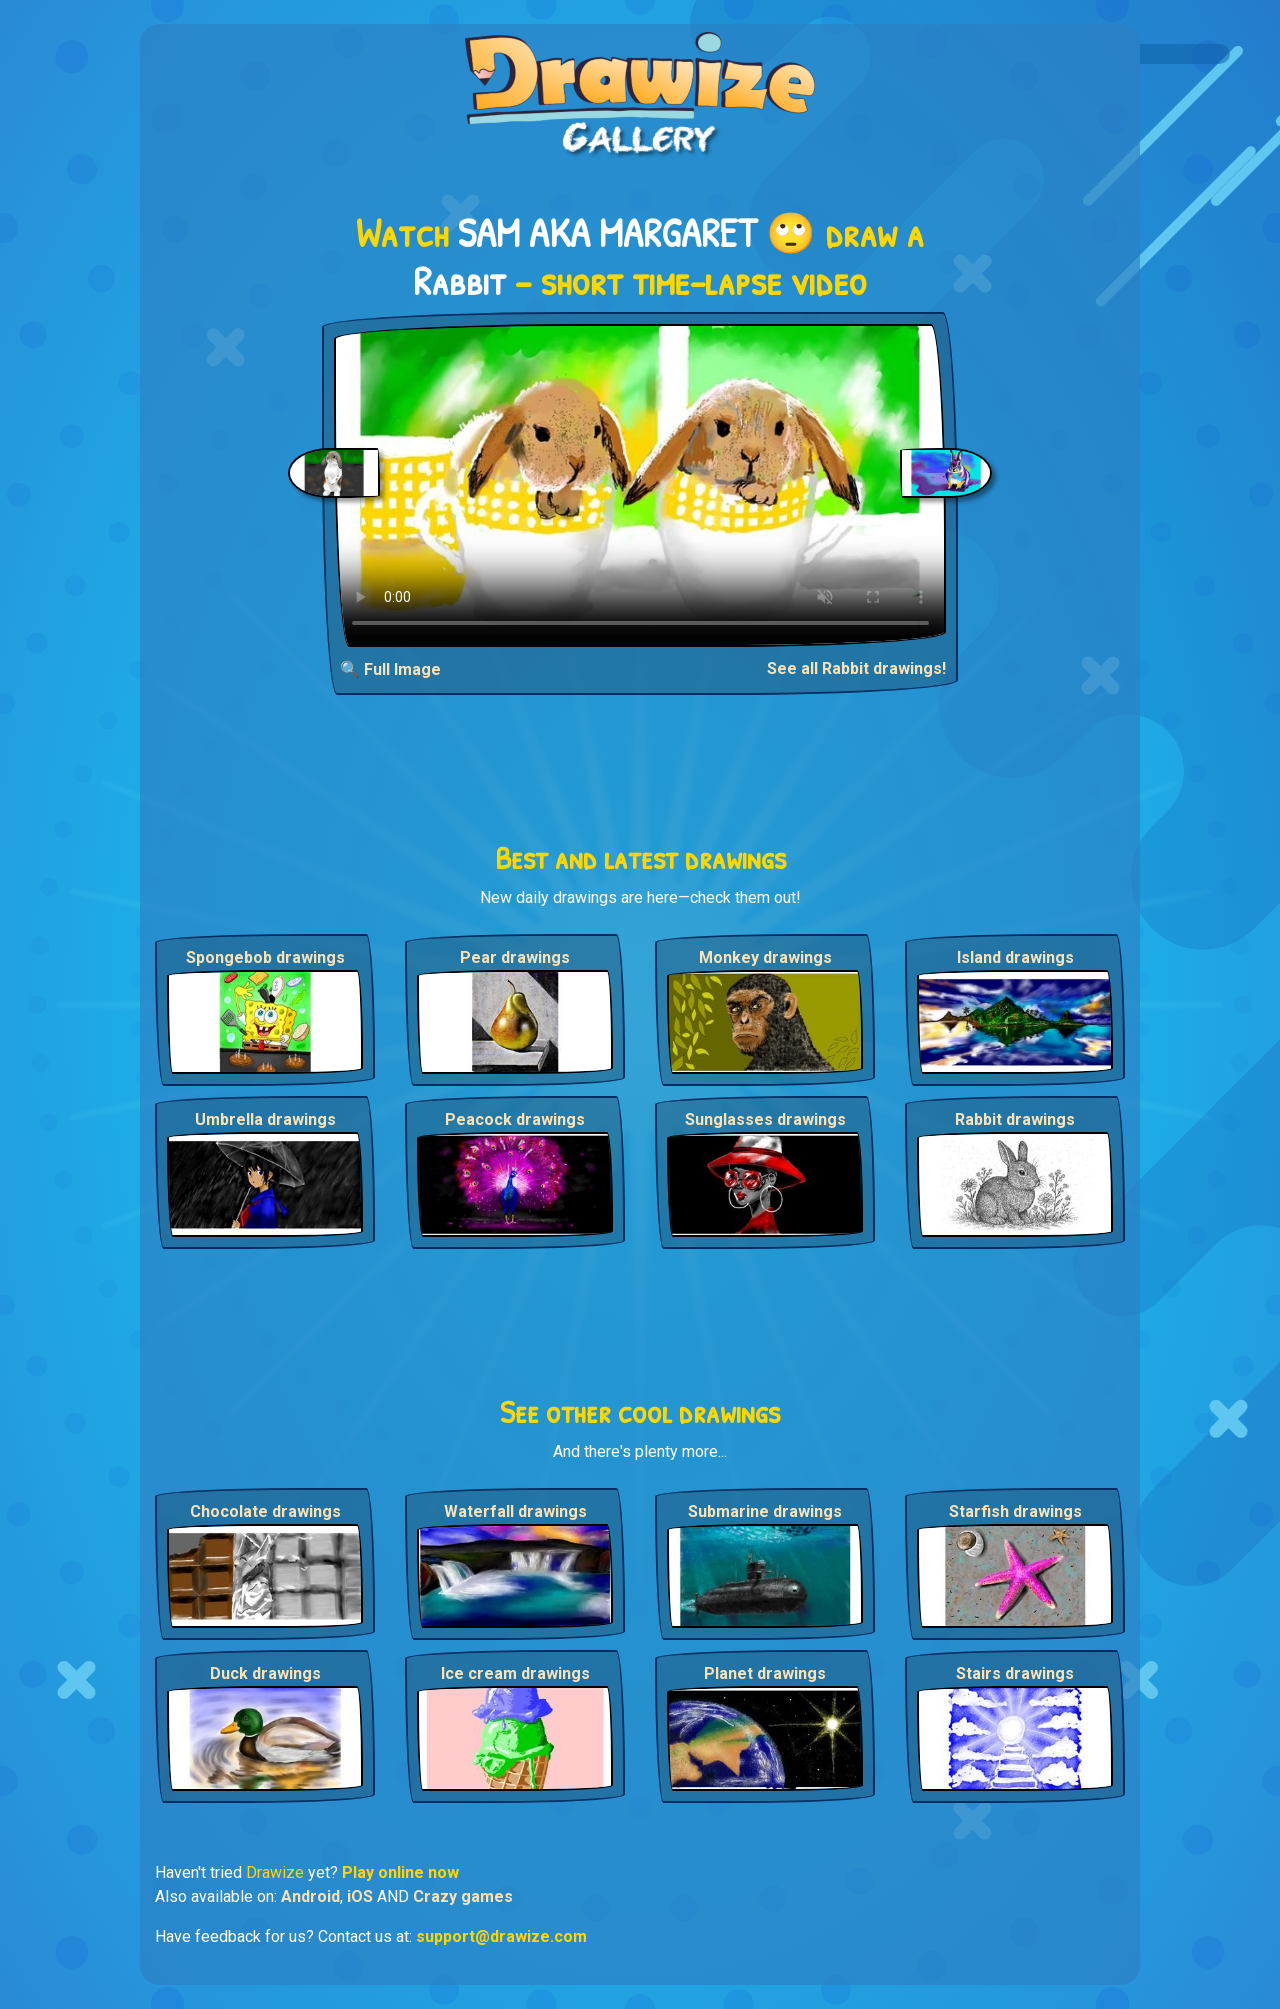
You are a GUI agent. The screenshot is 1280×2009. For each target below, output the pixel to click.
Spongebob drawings (265, 957)
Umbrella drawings (265, 1119)
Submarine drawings (765, 1511)
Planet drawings (765, 1673)
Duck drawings (265, 1673)
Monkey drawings (765, 957)
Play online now (400, 1872)
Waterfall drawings (515, 1511)
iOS (360, 1896)
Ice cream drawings (515, 1673)
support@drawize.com (501, 1936)
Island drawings (1015, 957)
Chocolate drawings (265, 1511)
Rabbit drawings (1015, 1119)
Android (310, 1896)
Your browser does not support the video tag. (640, 485)
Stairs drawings (1015, 1673)
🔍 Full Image (390, 669)
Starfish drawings (1015, 1511)
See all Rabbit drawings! (856, 668)
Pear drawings (515, 957)
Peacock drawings (515, 1119)
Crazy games (463, 1896)
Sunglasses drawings (765, 1119)
